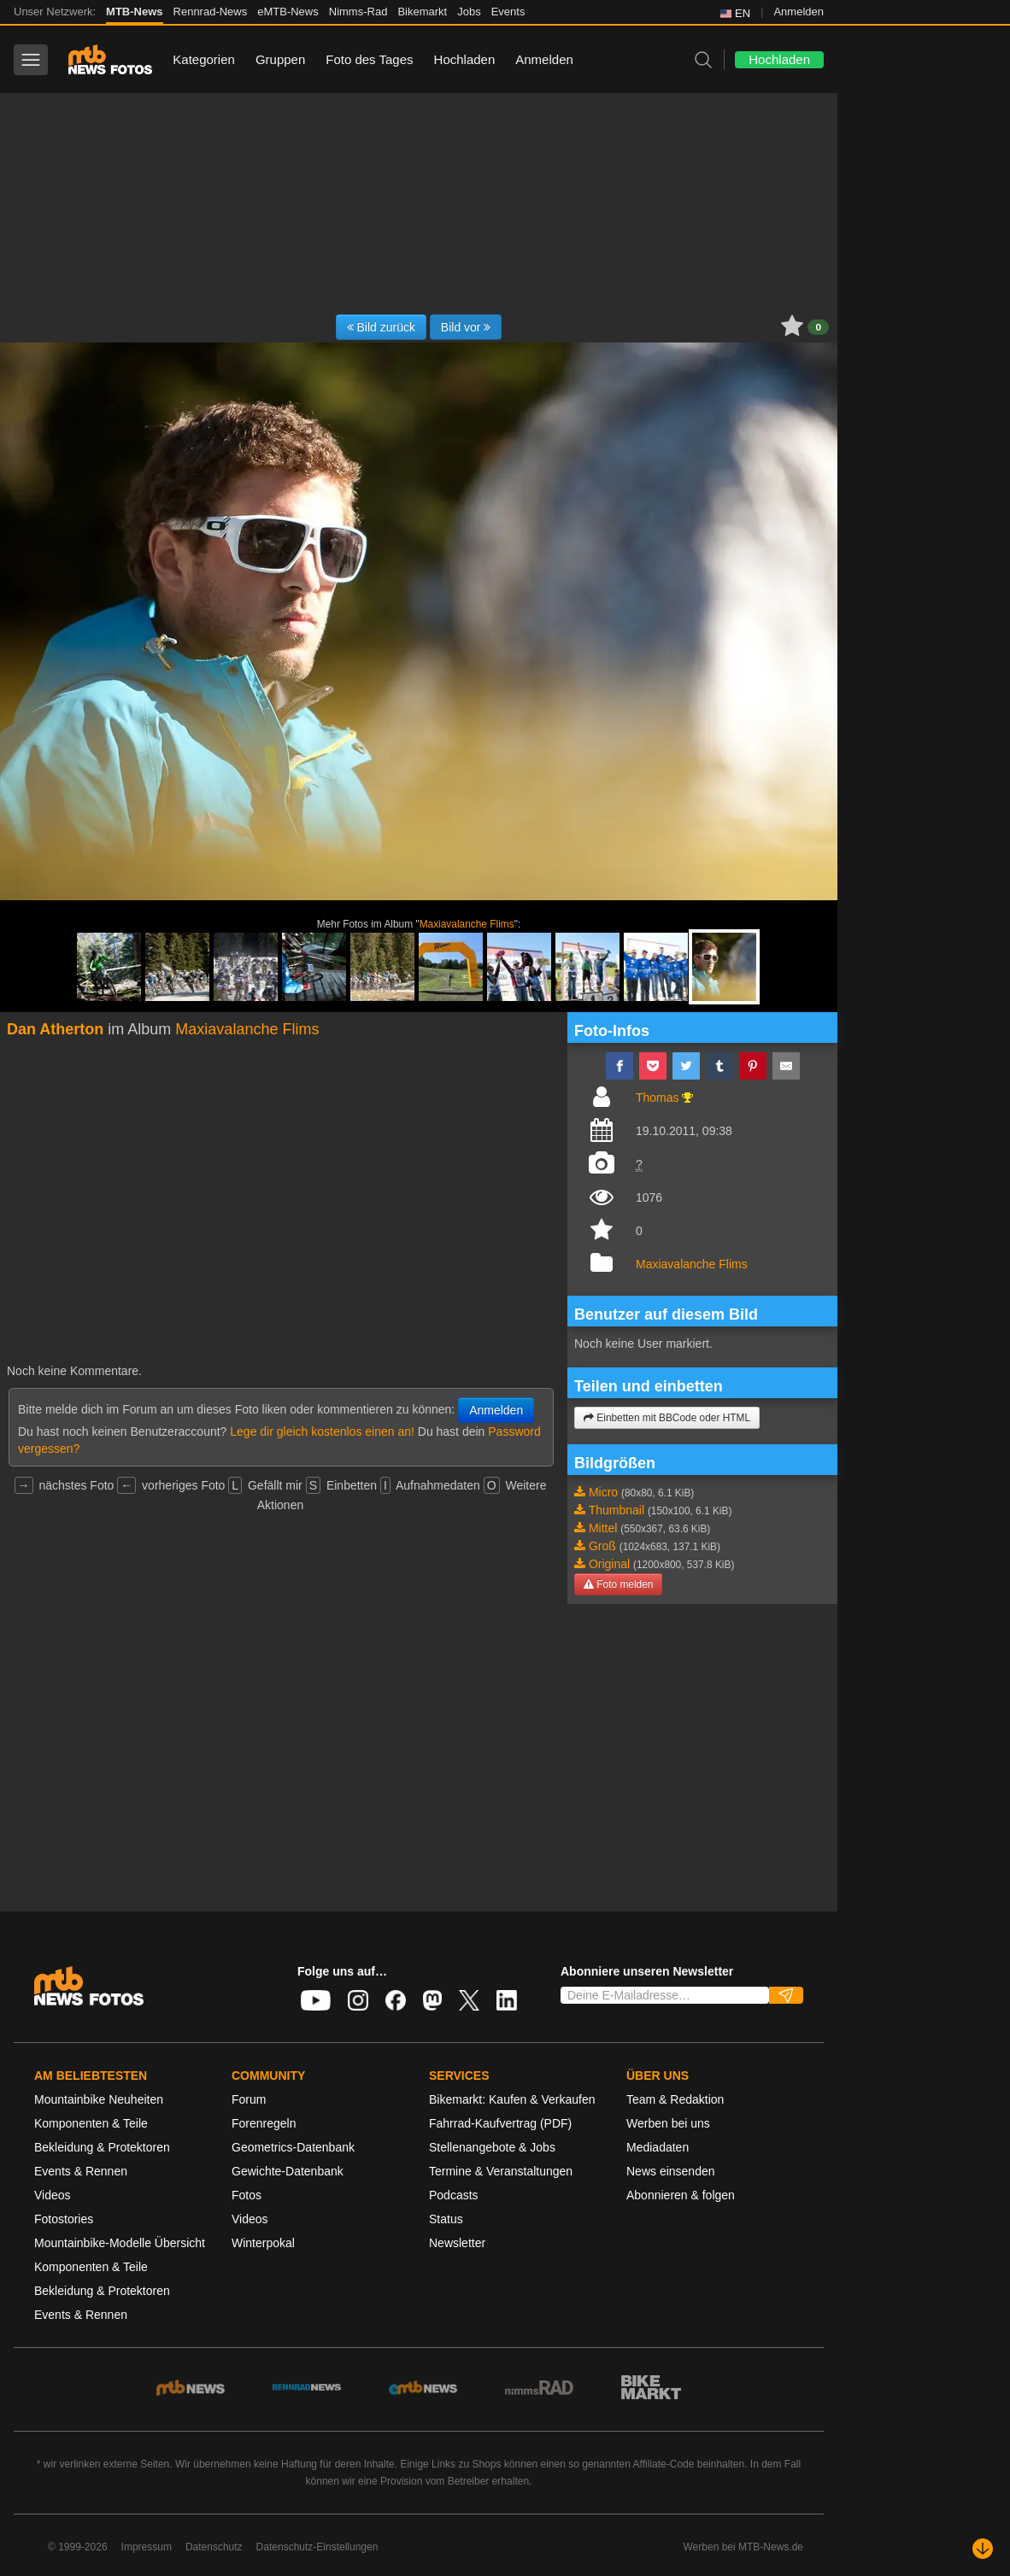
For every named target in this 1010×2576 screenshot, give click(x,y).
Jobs (468, 11)
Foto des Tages (369, 59)
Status (446, 2219)
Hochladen (465, 59)
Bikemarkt (422, 11)
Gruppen (280, 59)
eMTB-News (288, 11)
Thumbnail (616, 1510)
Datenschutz (214, 2547)
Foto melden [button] (618, 1584)
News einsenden (670, 2171)
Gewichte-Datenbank (288, 2171)
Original (609, 1564)
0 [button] (818, 327)
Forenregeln (264, 2123)
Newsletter (457, 2243)
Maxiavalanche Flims (467, 924)
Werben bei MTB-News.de (744, 2547)
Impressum (146, 2547)
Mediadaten (657, 2147)
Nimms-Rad (358, 11)
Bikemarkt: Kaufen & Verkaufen (512, 2099)
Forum (249, 2099)
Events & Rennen (80, 2171)
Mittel (603, 1528)
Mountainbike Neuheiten (98, 2099)
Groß (602, 1546)
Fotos (246, 2195)
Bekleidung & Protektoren (102, 2147)
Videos (52, 2195)
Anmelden (798, 11)
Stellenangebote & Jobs (492, 2147)
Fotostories (63, 2219)
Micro (603, 1492)
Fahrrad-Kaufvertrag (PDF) (500, 2123)
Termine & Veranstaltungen (501, 2171)
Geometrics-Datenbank (293, 2147)
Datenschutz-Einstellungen (317, 2547)
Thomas (657, 1097)
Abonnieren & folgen (680, 2195)
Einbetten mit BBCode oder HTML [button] (667, 1418)
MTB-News (134, 11)
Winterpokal (263, 2243)
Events (508, 11)
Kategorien (204, 59)
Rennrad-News (210, 11)
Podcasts (454, 2195)
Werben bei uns (668, 2123)
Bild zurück (381, 327)
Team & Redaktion (675, 2099)
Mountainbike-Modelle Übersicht (119, 2243)
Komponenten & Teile (91, 2123)
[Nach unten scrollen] (982, 2548)
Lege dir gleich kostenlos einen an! (322, 1431)
